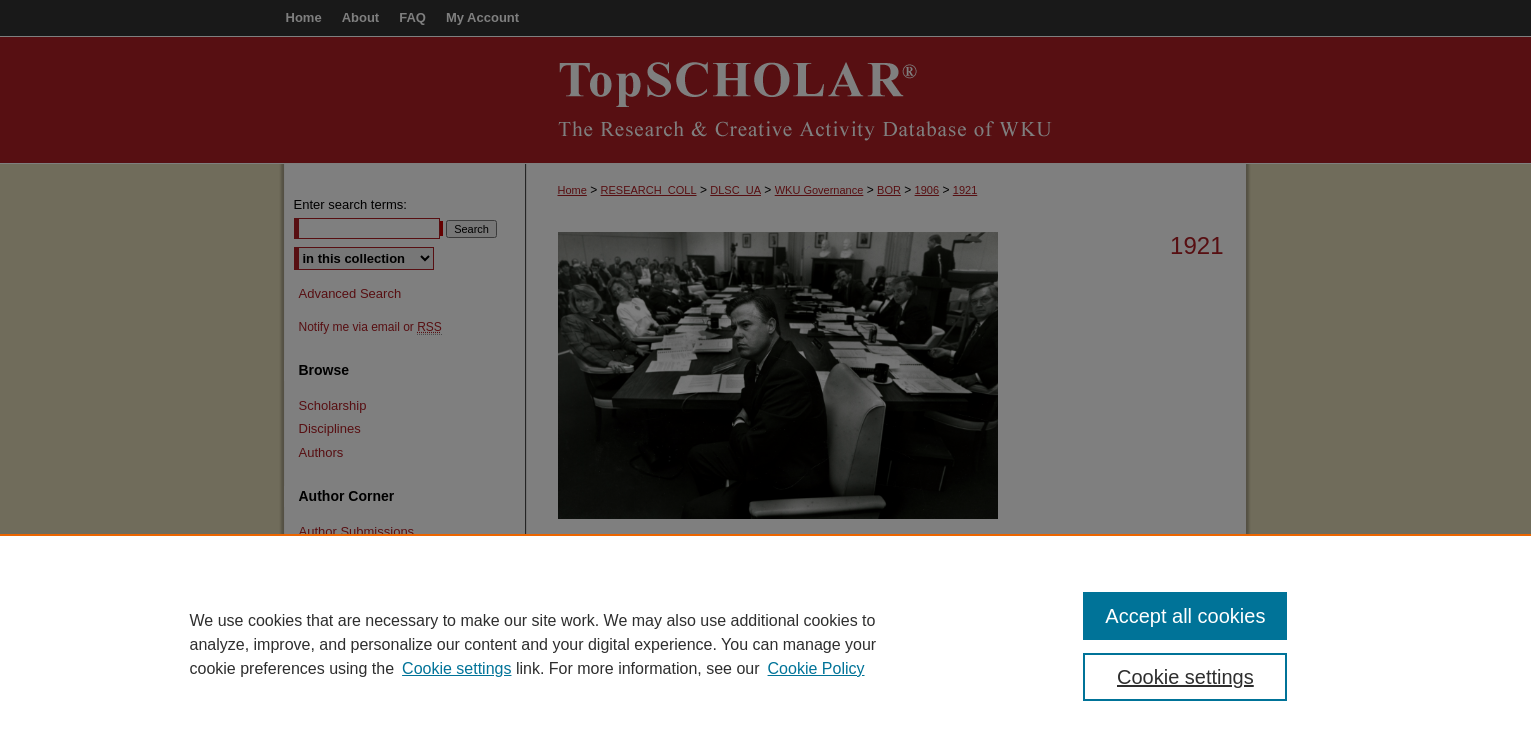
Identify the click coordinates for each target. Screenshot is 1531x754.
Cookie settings (456, 668)
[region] (765, 644)
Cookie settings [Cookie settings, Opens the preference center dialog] (1185, 677)
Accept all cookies (1185, 616)
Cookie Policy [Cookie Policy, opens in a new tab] (816, 668)
